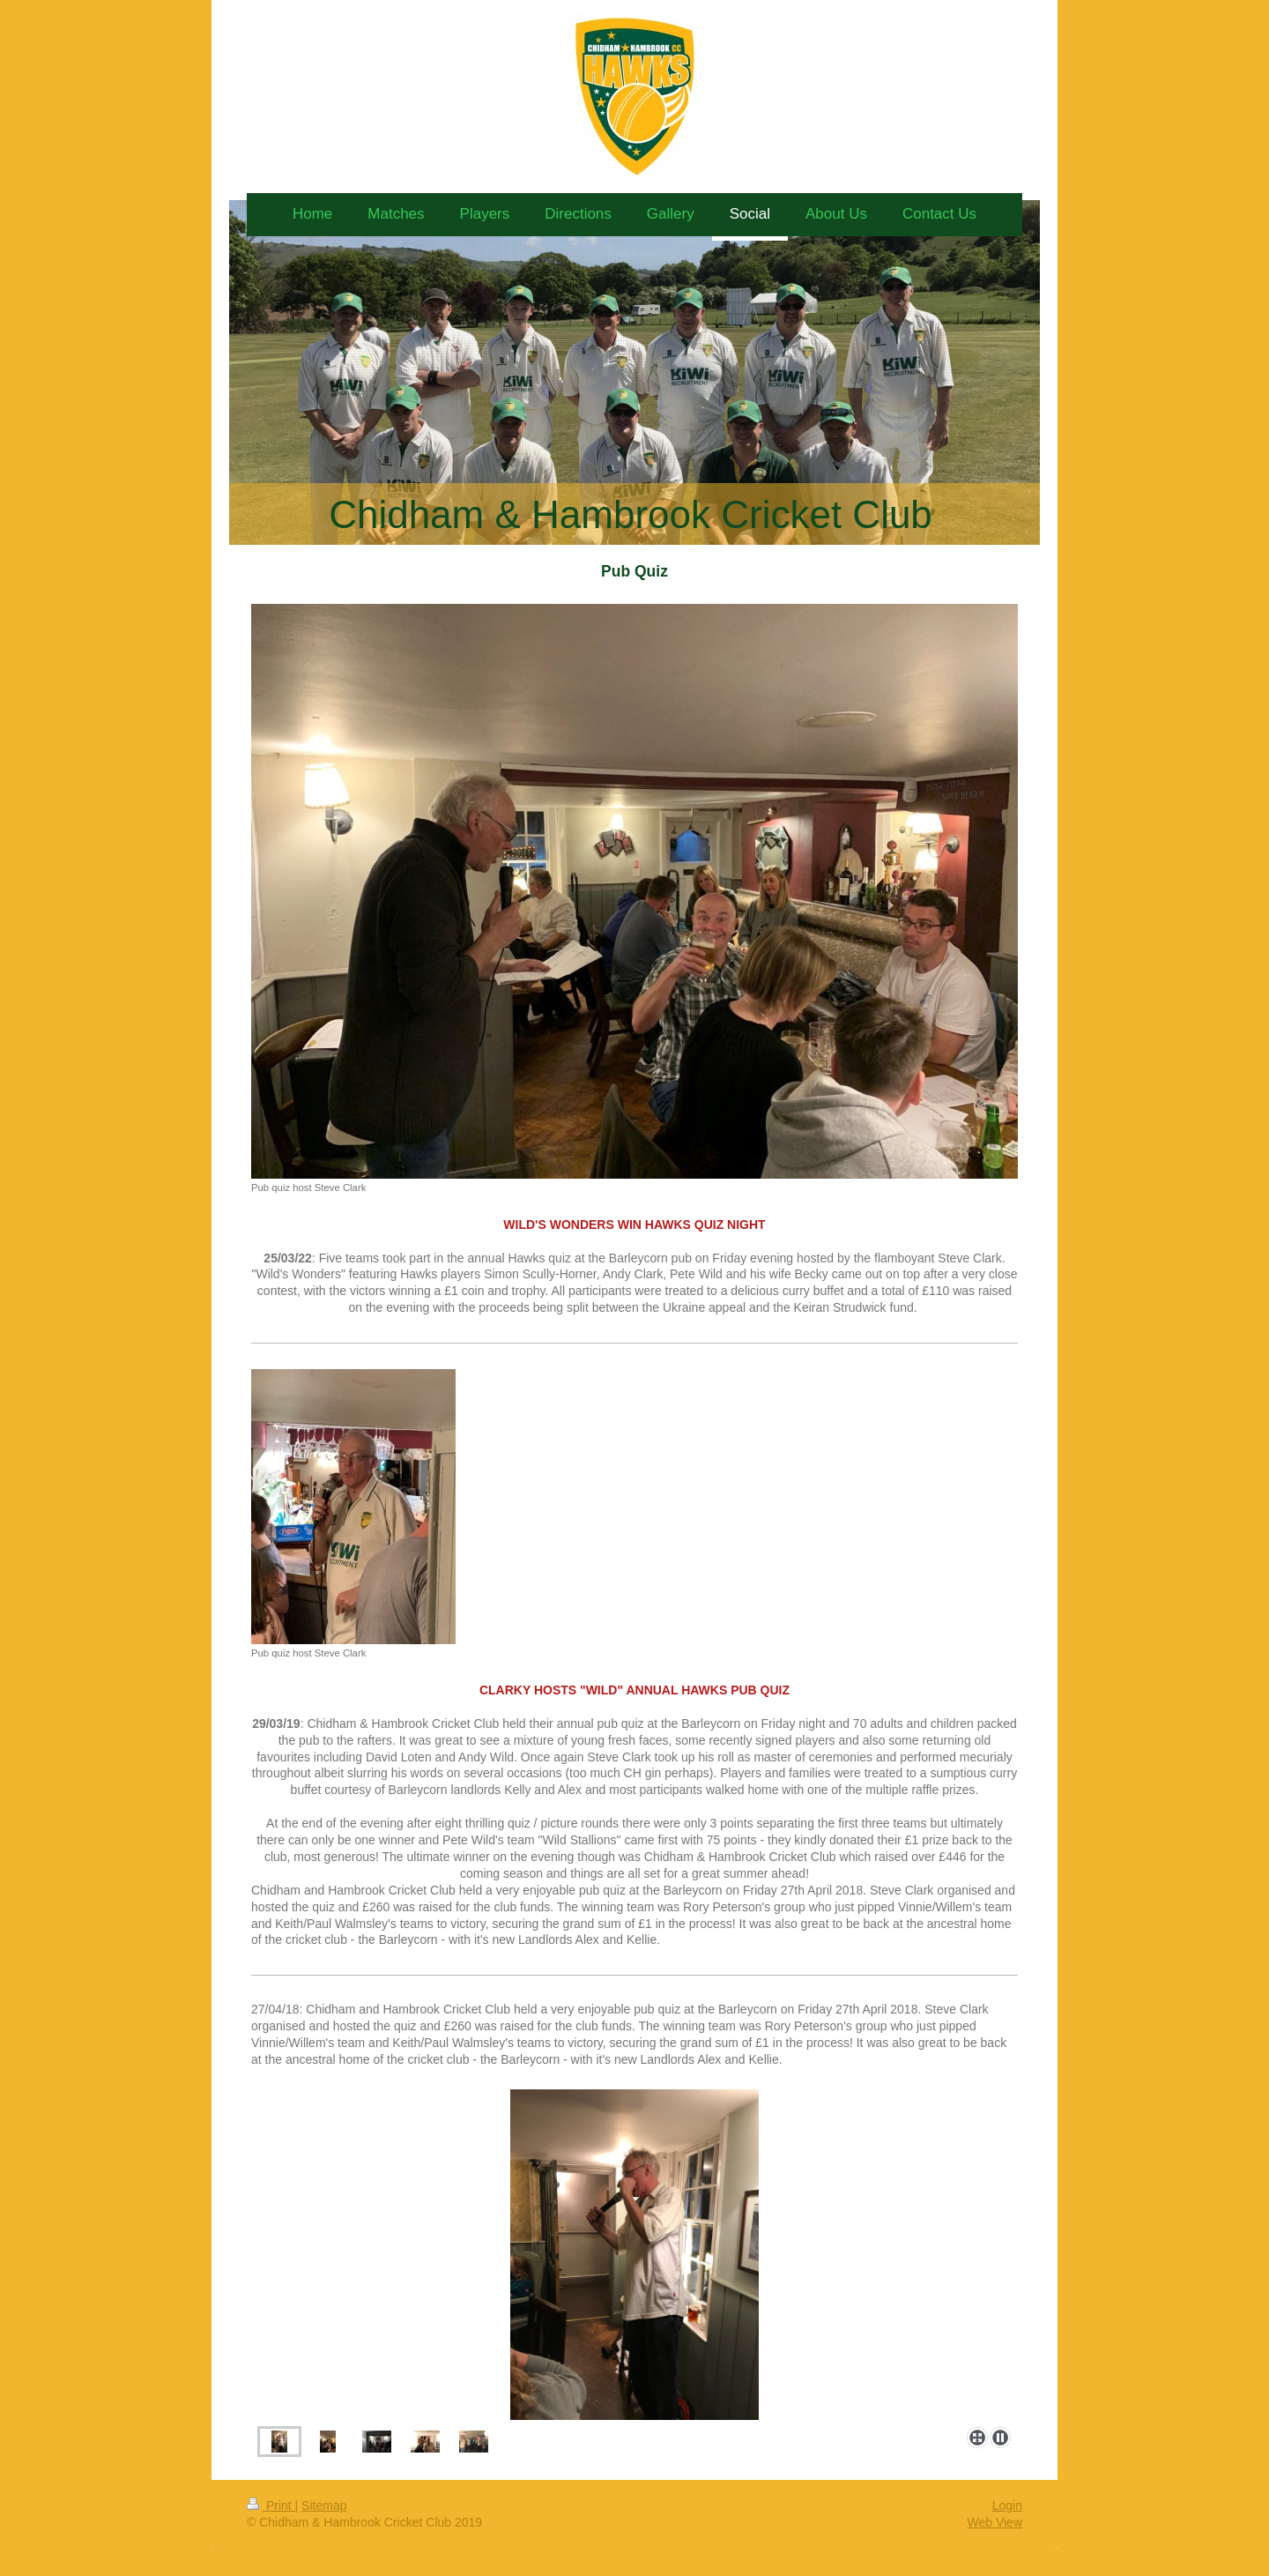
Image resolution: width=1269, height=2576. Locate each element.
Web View (994, 2522)
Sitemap (323, 2505)
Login (1007, 2505)
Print (271, 2505)
